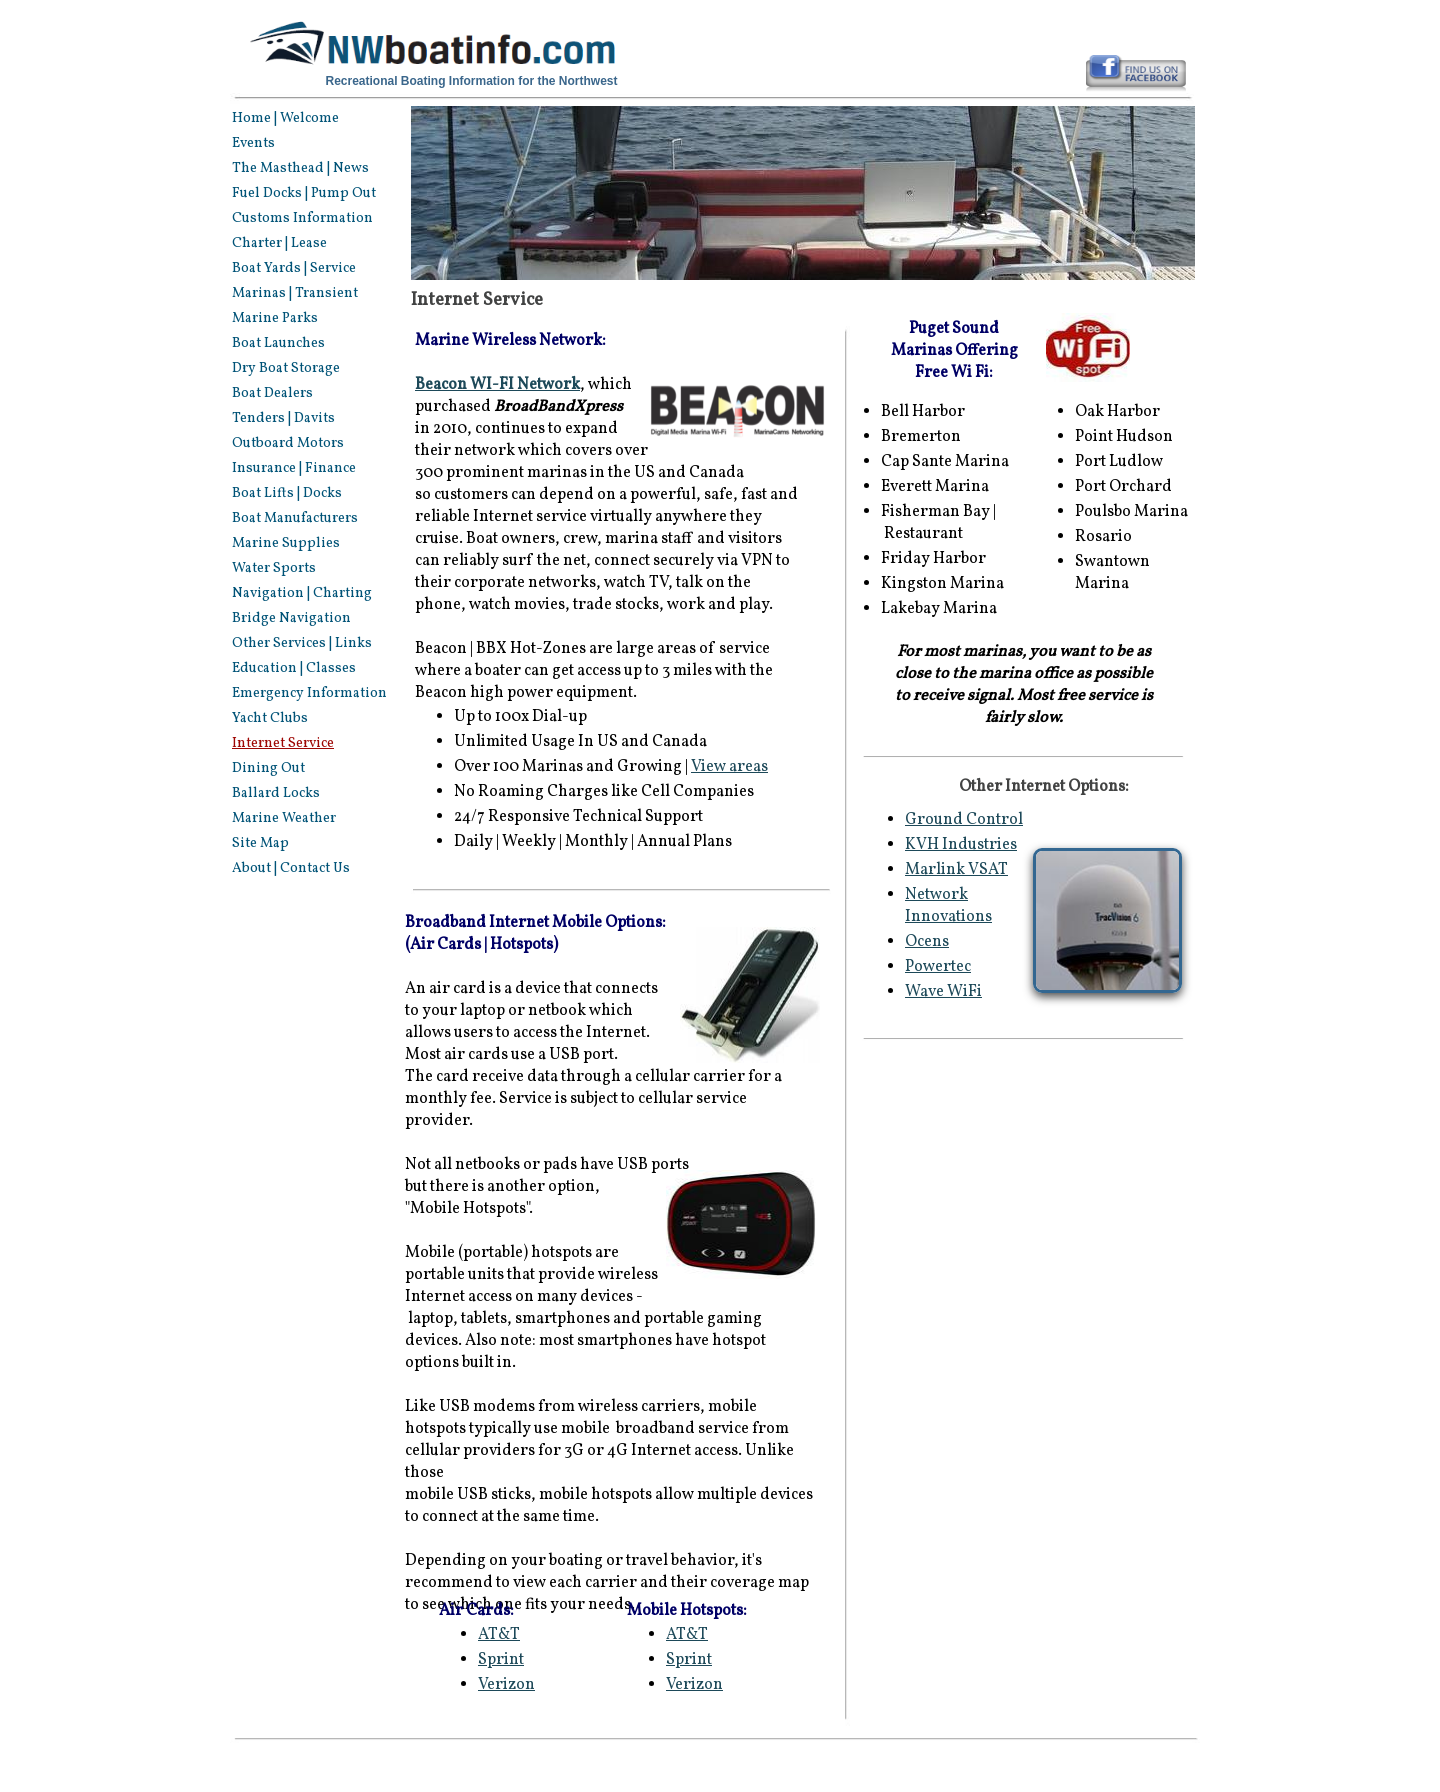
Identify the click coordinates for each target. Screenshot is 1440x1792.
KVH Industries (961, 845)
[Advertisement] (1027, 1204)
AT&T (687, 1635)
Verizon (694, 1685)
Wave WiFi (943, 992)
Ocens (927, 942)
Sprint (689, 1660)
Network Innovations (948, 906)
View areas (729, 767)
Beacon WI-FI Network (497, 385)
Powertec (938, 967)
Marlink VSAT (956, 870)
